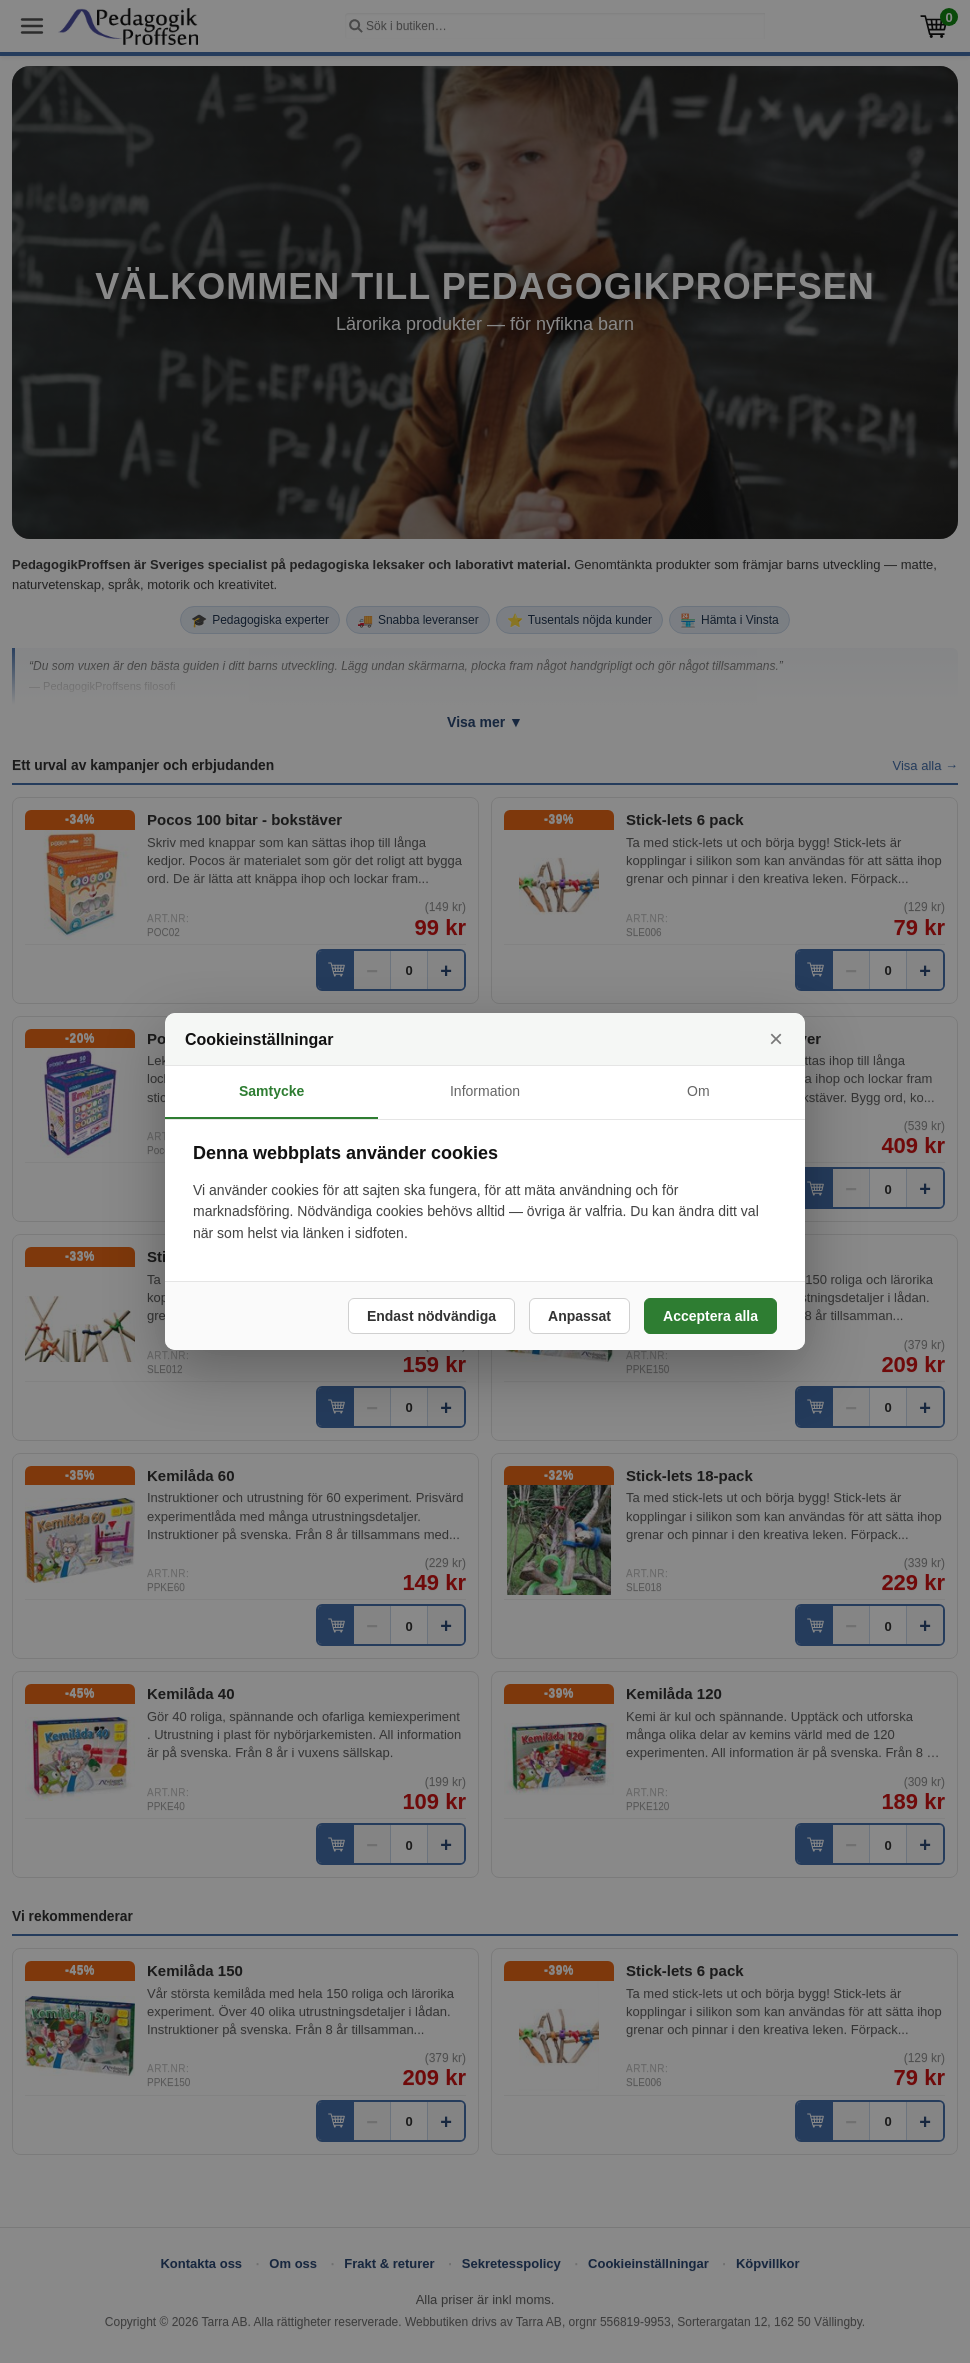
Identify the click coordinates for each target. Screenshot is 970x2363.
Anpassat (579, 1316)
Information (485, 1091)
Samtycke (271, 1091)
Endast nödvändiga (431, 1316)
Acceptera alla (710, 1316)
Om (698, 1091)
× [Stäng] (776, 1038)
